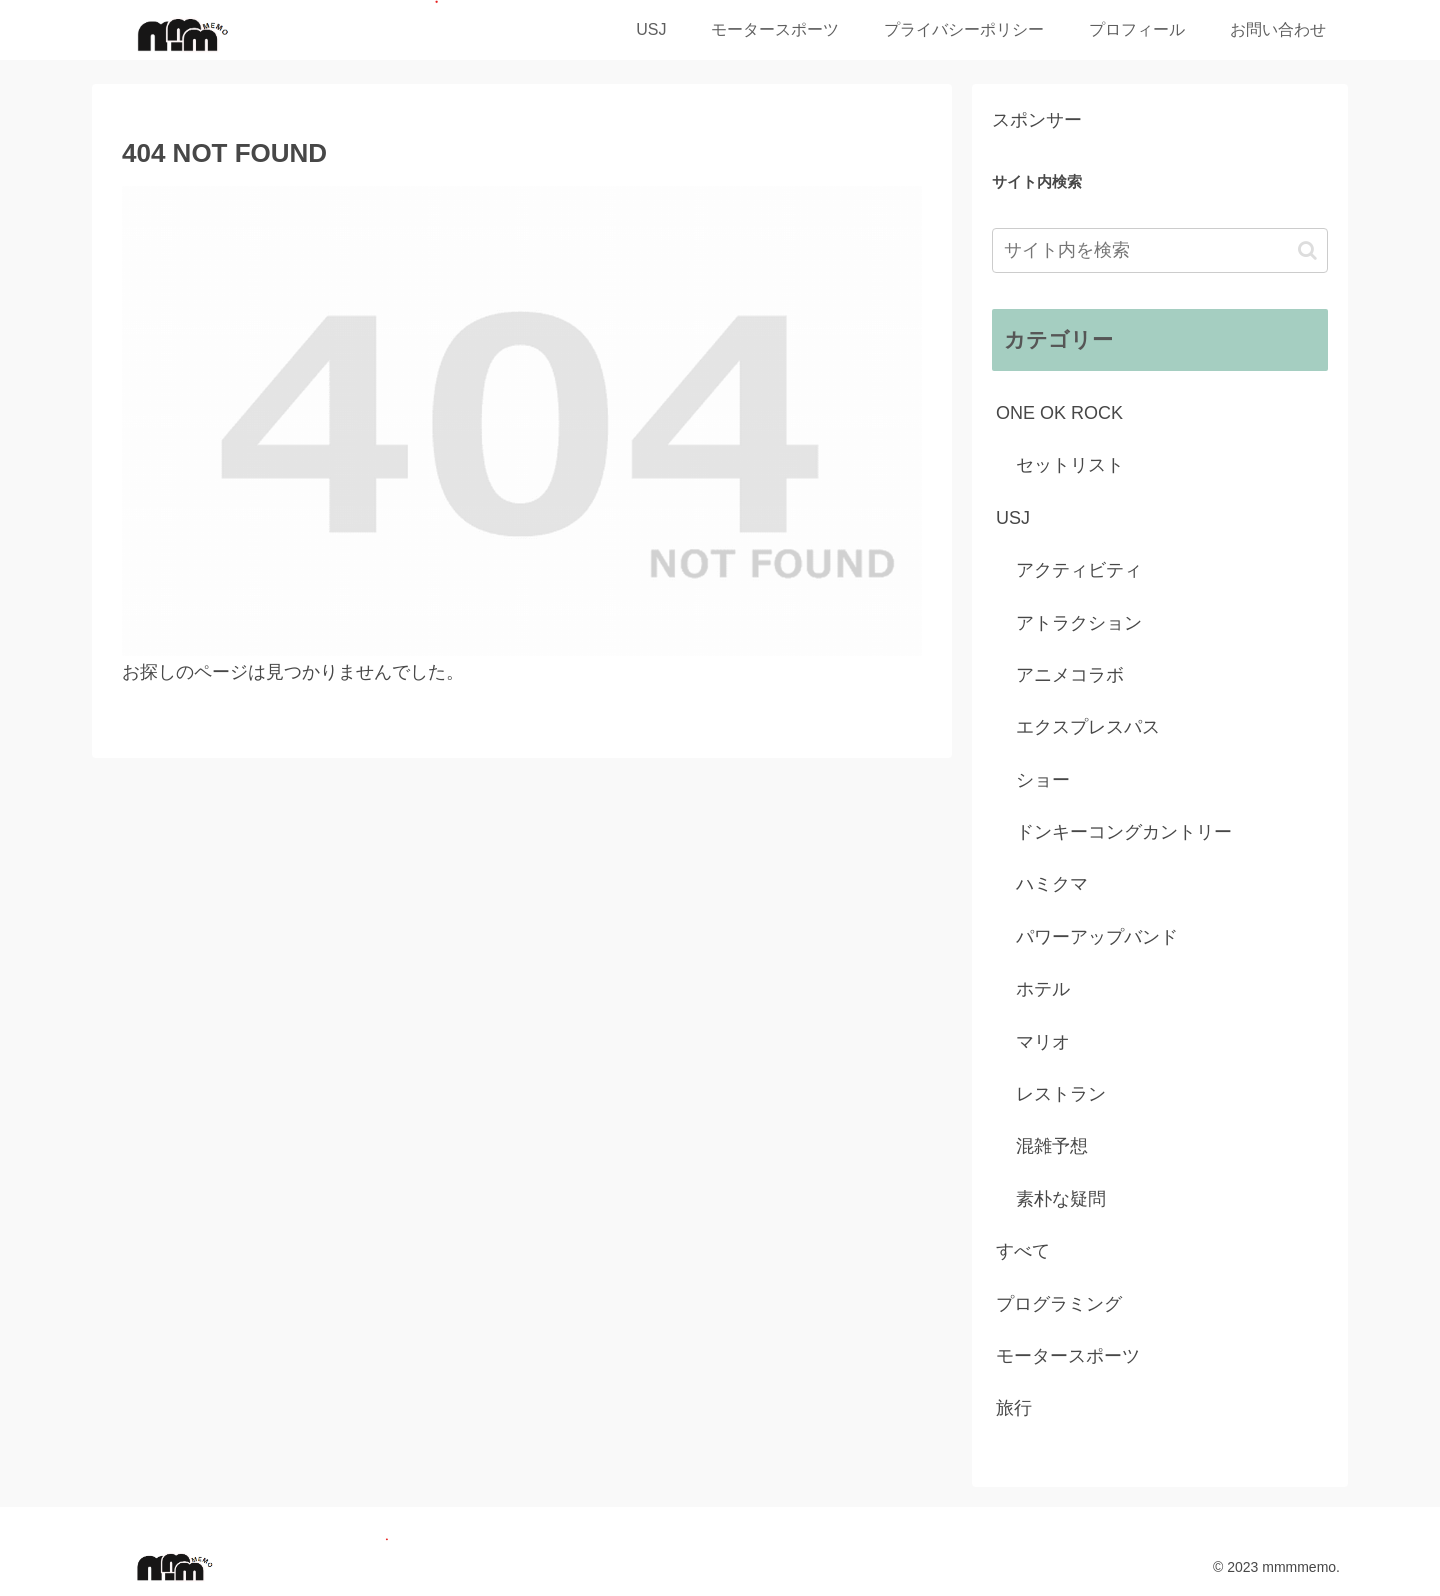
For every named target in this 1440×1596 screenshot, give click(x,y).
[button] (1307, 250)
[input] (1160, 250)
